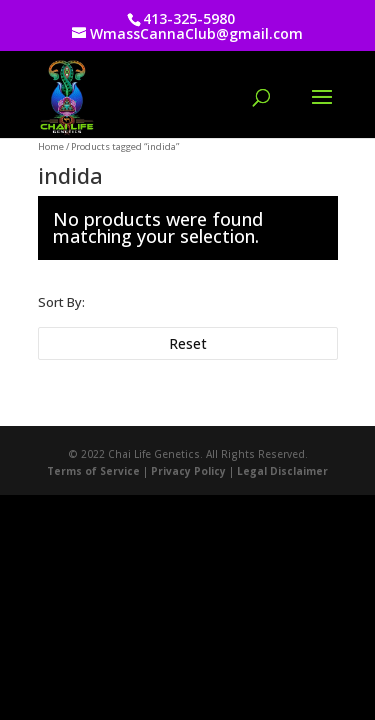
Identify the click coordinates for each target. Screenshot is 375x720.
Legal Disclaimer (282, 471)
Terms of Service (93, 471)
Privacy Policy (188, 471)
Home (51, 146)
